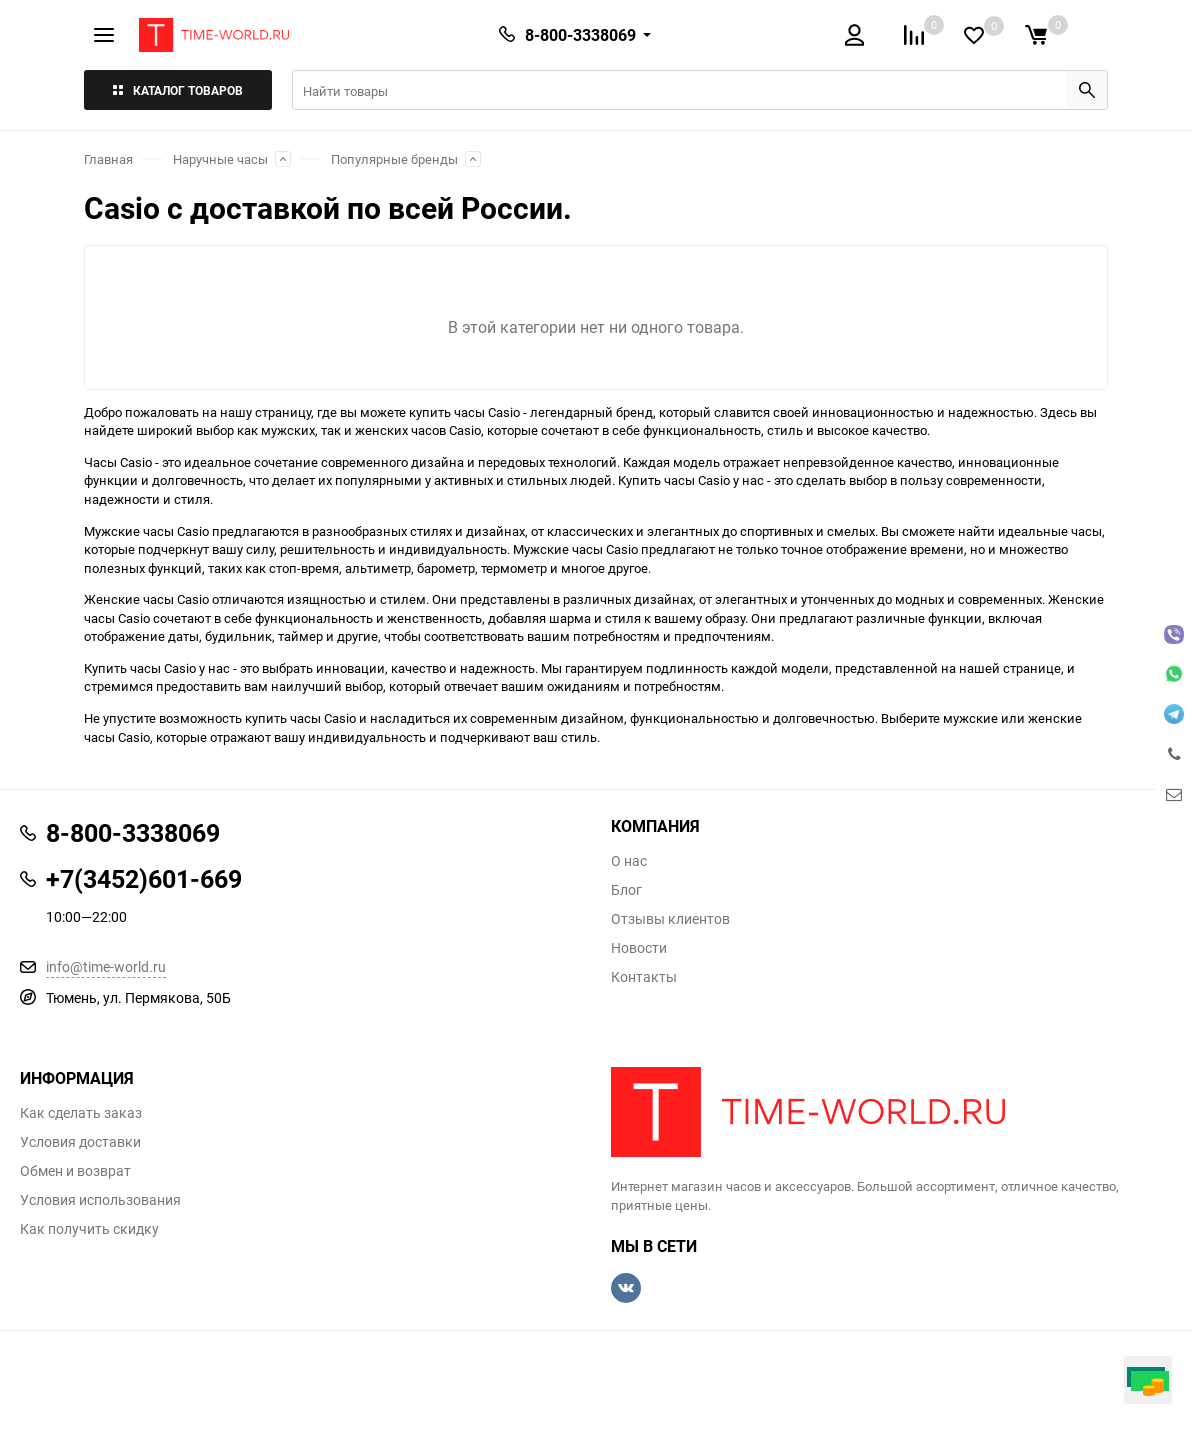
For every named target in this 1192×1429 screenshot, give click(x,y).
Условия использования (100, 1200)
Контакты (644, 977)
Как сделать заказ (81, 1113)
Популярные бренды (394, 159)
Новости (639, 948)
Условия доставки (80, 1142)
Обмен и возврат (75, 1171)
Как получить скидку (89, 1229)
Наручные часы (220, 159)
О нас (629, 861)
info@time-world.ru (106, 966)
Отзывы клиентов (670, 919)
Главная (108, 159)
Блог (626, 890)
